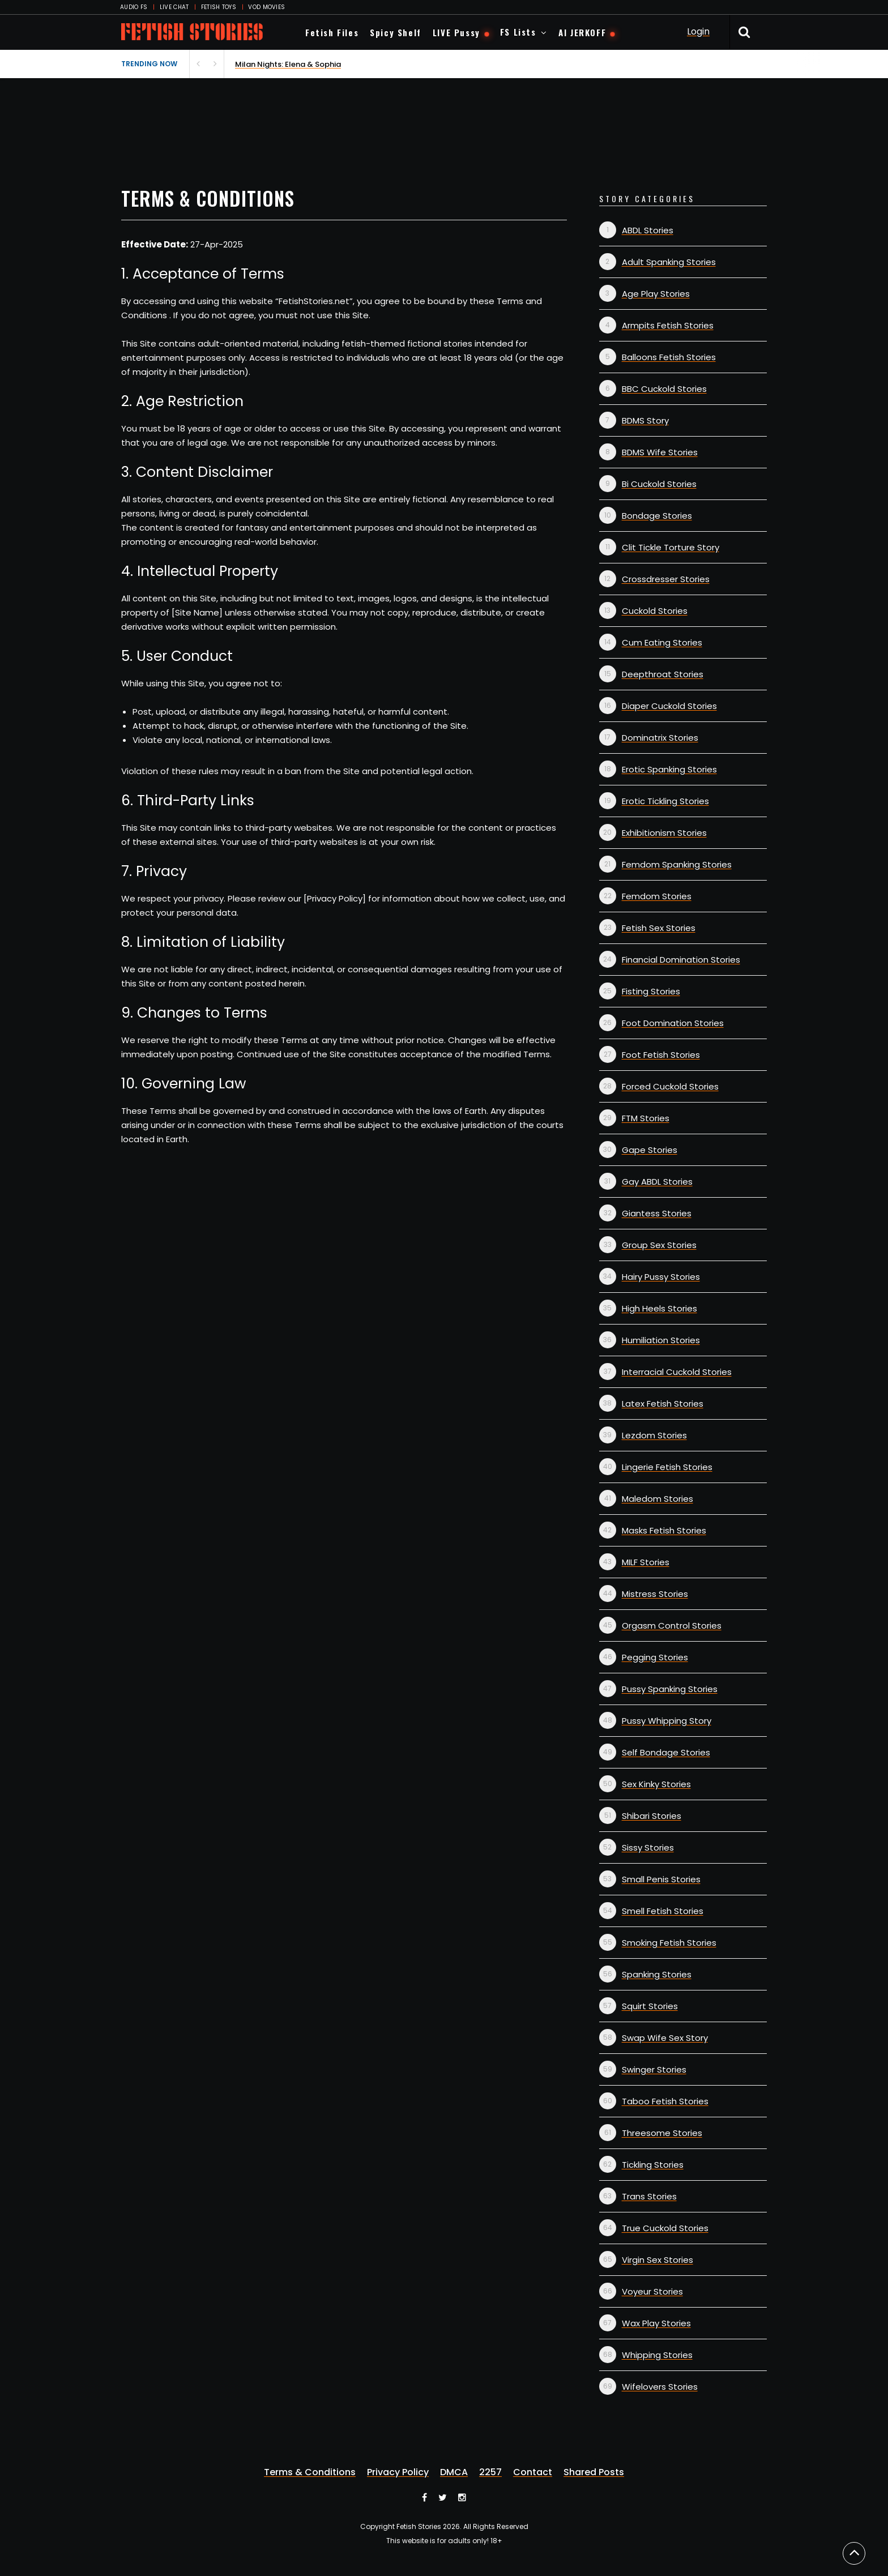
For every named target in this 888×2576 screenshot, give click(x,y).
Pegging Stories (655, 1657)
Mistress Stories (655, 1594)
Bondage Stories (657, 516)
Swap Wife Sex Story (665, 2038)
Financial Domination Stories (681, 960)
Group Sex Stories (659, 1245)
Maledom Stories (657, 1499)
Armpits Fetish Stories (668, 325)
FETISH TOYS (218, 7)
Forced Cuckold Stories (670, 1086)
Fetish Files (331, 32)
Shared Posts (593, 2472)
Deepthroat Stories (662, 674)
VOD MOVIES (266, 7)
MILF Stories (645, 1562)
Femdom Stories (656, 896)
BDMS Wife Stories (660, 452)
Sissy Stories (648, 1847)
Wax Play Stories (656, 2323)
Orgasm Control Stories (672, 1625)
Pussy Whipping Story (666, 1721)
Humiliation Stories (661, 1340)
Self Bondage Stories (666, 1752)
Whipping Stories (657, 2355)
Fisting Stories (651, 991)
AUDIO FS (133, 7)
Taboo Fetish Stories (665, 2101)
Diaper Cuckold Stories (669, 706)
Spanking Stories (656, 1974)
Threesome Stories (662, 2133)
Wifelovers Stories (660, 2387)
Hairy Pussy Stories (661, 1277)
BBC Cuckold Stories (664, 389)
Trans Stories (649, 2196)
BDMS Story (645, 420)
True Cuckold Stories (665, 2228)
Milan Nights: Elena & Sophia (288, 64)
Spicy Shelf (395, 32)
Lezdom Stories (654, 1435)
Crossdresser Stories (666, 579)
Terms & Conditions (310, 2472)
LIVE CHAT (174, 7)
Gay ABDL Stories (657, 1181)
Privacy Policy (398, 2472)
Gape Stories (649, 1150)
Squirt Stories (650, 2006)
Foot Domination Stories (673, 1023)
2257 (490, 2472)
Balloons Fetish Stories (669, 357)
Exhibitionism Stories (664, 833)
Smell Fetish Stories (662, 1911)
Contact (532, 2472)
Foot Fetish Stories (661, 1055)
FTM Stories (645, 1118)
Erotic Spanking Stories (669, 769)
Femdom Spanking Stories (677, 864)
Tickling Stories (653, 2165)
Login (698, 31)
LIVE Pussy (456, 32)
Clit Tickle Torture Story (670, 547)
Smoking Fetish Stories (669, 1943)
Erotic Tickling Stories (665, 801)
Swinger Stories (654, 2069)
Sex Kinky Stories (656, 1784)
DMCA (454, 2472)
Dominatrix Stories (660, 738)
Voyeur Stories (652, 2291)
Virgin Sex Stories (657, 2260)
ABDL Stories (647, 230)
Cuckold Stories (655, 611)
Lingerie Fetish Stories (667, 1467)
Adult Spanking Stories (669, 262)
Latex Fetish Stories (662, 1403)
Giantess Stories (656, 1213)
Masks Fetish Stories (664, 1530)
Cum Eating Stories (662, 642)
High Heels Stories (659, 1308)
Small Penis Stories (661, 1879)
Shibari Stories (651, 1816)
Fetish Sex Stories (658, 928)
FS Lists (518, 31)
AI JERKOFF (582, 32)
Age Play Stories (656, 294)
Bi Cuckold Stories (659, 484)
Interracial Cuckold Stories (677, 1372)
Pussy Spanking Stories (670, 1689)
